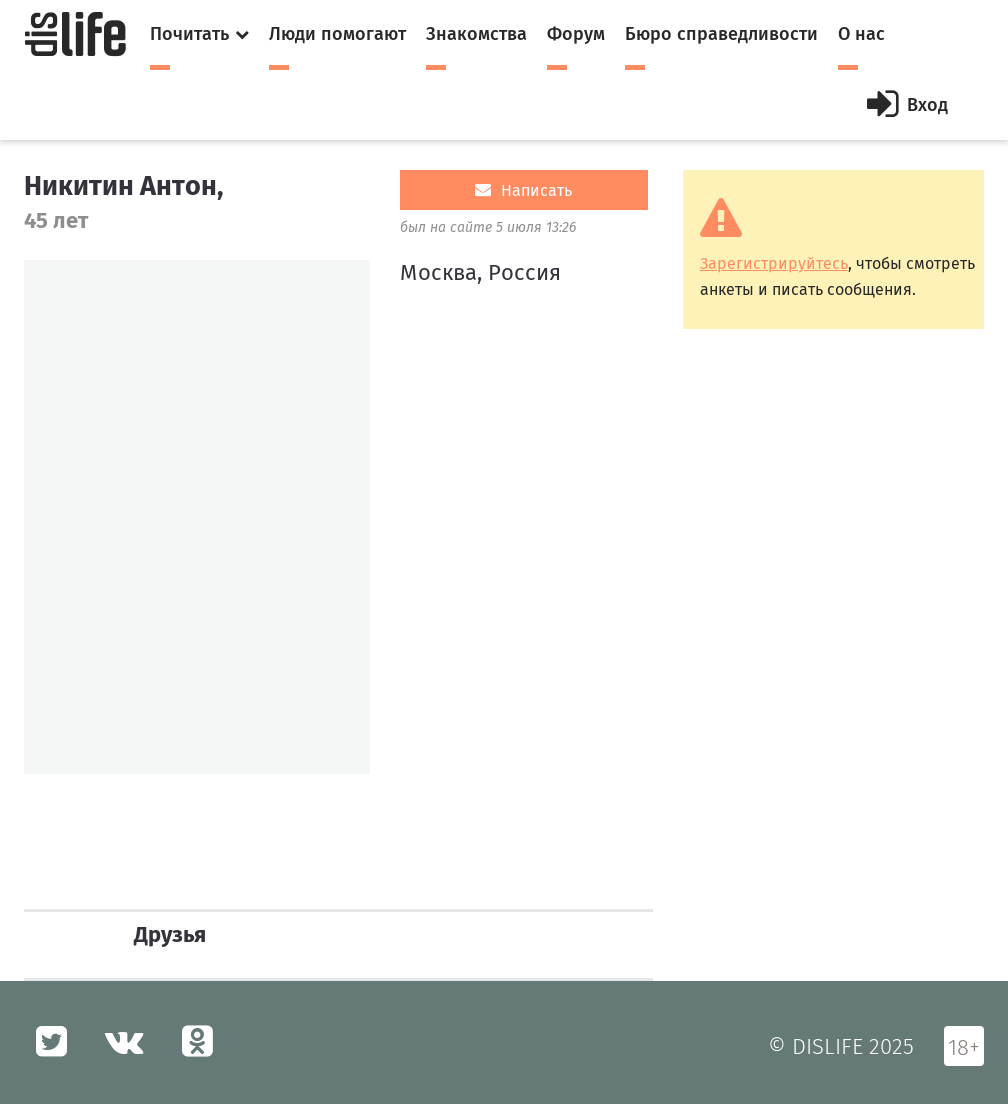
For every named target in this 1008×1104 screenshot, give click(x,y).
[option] (197, 517)
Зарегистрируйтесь (774, 263)
